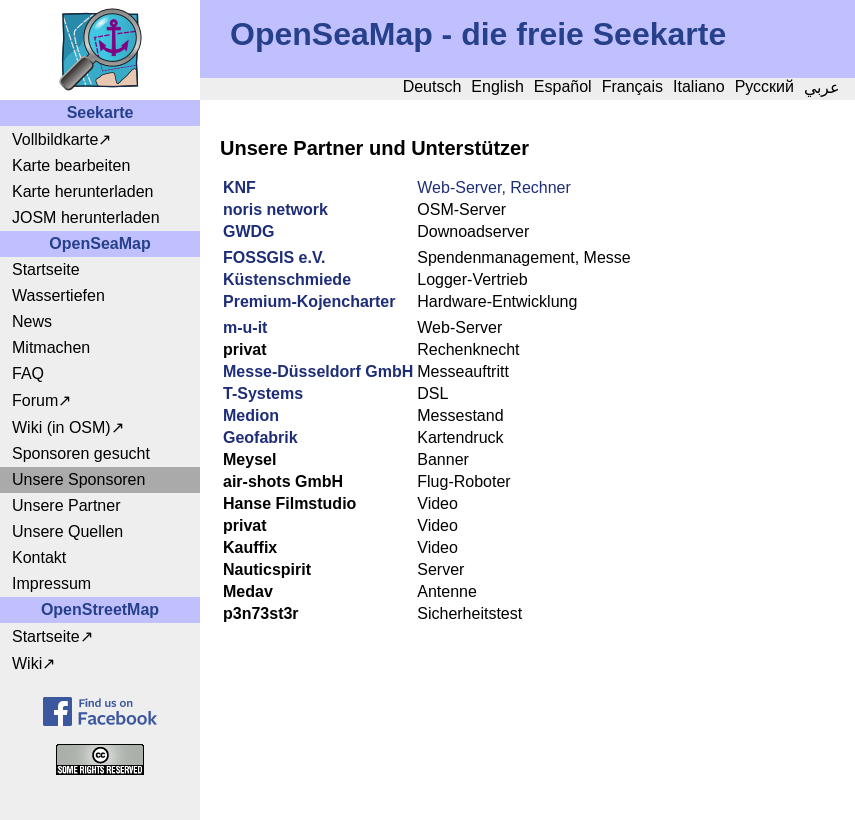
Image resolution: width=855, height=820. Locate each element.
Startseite (46, 269)
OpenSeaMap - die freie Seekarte (478, 34)
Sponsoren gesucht (81, 453)
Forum (35, 400)
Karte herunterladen (82, 191)
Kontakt (39, 557)
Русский (764, 86)
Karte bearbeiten (71, 165)
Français (632, 86)
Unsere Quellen (67, 531)
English (497, 86)
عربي (822, 87)
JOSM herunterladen (86, 217)
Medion (251, 415)
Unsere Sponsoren (78, 479)
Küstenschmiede (287, 279)
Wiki (27, 663)
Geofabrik (260, 437)
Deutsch (432, 86)
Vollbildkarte (55, 139)
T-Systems (263, 393)
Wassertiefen (58, 295)
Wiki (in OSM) (61, 427)
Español (563, 86)
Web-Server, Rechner (494, 187)
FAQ (28, 373)
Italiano (699, 86)
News (32, 321)
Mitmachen (51, 347)
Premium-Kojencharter (309, 301)
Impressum (51, 583)
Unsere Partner (66, 505)
